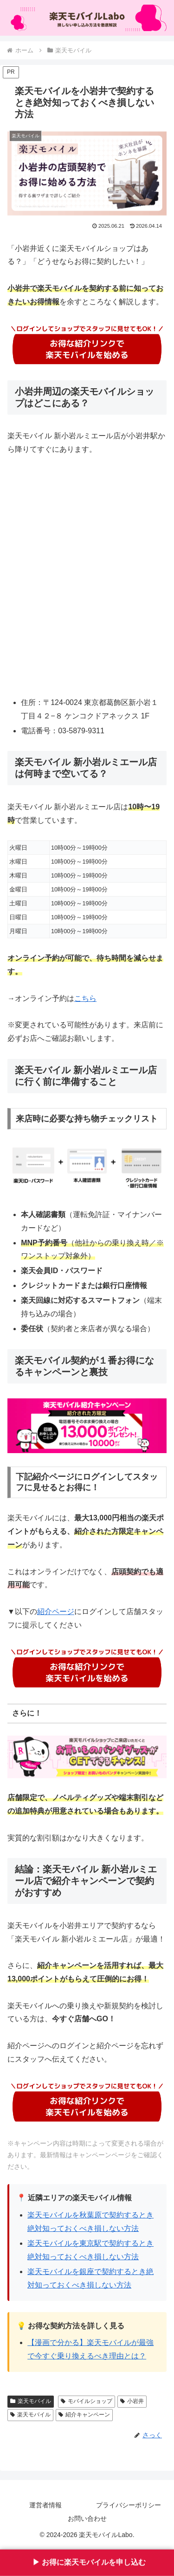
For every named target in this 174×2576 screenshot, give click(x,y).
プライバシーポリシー (128, 2505)
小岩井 (132, 2401)
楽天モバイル (30, 2401)
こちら (85, 998)
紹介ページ (55, 1611)
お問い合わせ (87, 2518)
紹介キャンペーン (84, 2414)
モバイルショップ (86, 2401)
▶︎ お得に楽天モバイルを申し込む (87, 2562)
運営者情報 (45, 2505)
